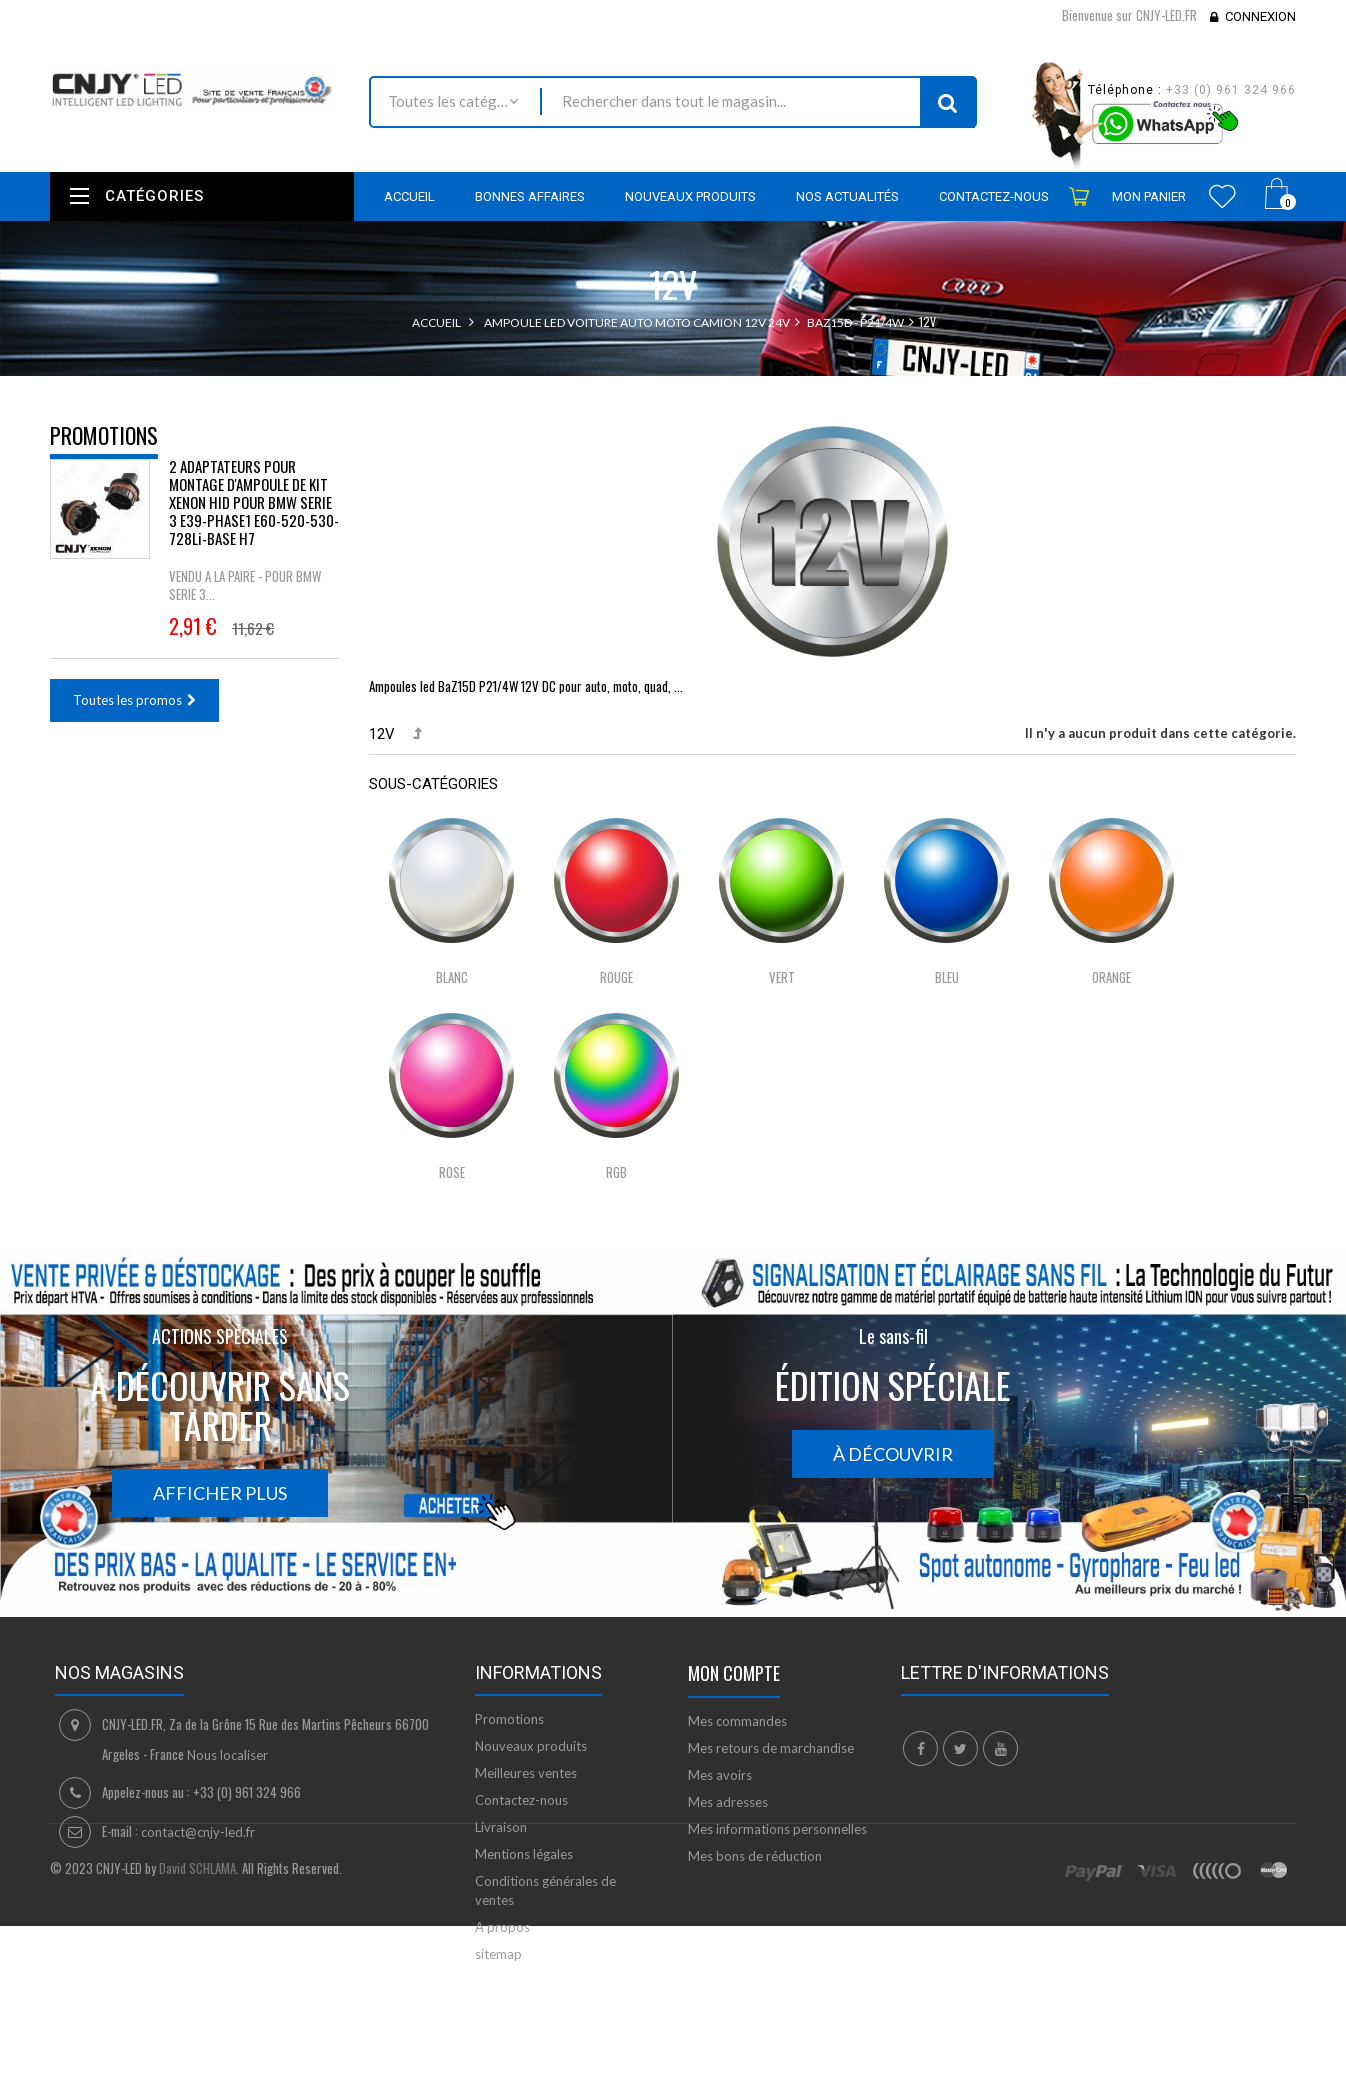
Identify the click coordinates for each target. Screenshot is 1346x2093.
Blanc (452, 977)
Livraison (501, 1827)
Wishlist (1222, 196)
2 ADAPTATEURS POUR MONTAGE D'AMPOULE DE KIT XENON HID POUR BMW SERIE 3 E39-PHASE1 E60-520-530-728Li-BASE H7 (254, 517)
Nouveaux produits (531, 1746)
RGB (616, 1172)
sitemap (498, 1954)
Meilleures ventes (526, 1773)
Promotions (104, 435)
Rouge (616, 977)
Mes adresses (728, 1802)
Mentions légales (524, 1854)
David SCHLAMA (197, 2065)
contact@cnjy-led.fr (198, 1832)
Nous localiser (227, 1755)
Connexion (1260, 16)
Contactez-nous (521, 1800)
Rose (452, 1172)
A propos (502, 1927)
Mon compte (734, 1673)
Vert (782, 977)
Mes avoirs (720, 1775)
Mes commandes (737, 1721)
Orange (1111, 977)
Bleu (947, 977)
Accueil (436, 322)
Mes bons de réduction (755, 1856)
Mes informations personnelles (777, 1829)
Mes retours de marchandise (771, 1748)
